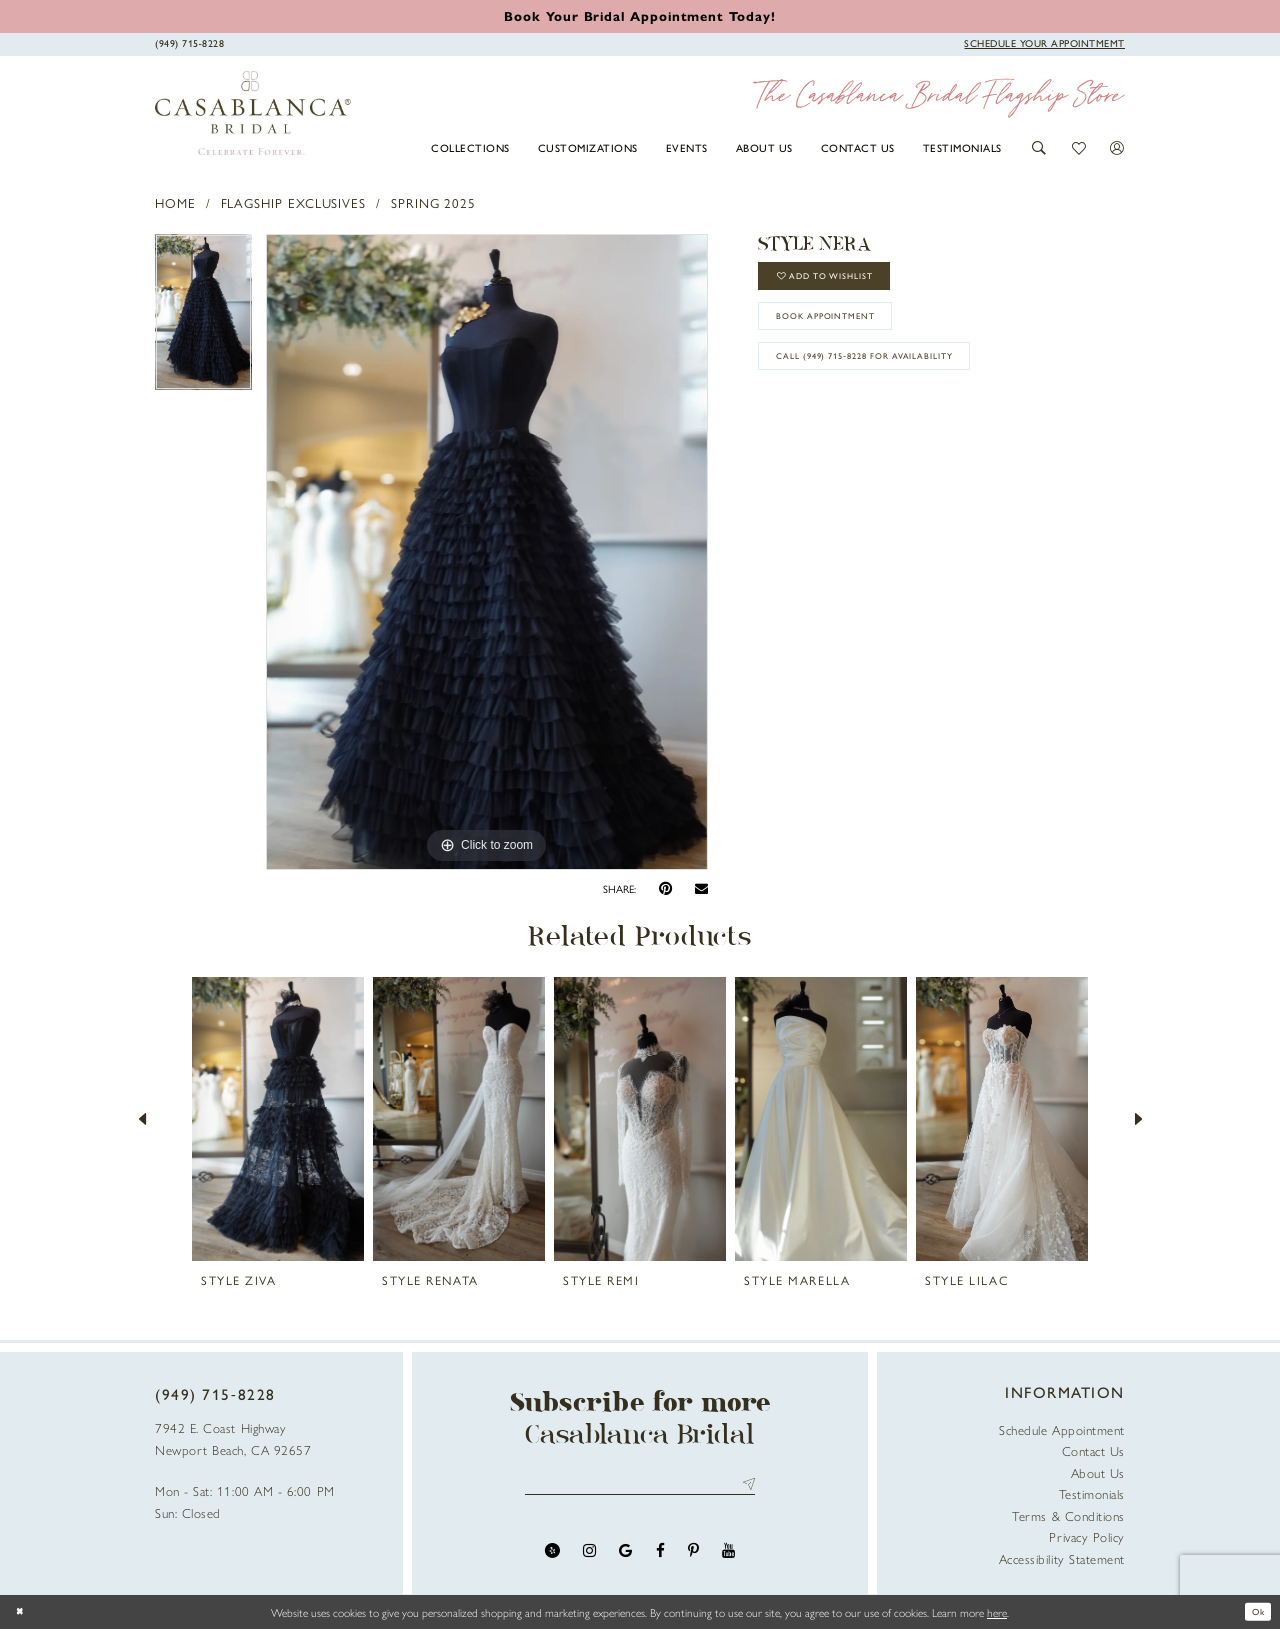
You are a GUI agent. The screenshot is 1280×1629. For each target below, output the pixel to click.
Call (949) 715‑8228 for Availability (894, 385)
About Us (1098, 1472)
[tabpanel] (203, 319)
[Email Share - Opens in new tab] (701, 889)
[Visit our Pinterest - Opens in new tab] (693, 1556)
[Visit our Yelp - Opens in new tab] (552, 1556)
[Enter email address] (640, 1487)
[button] (1039, 148)
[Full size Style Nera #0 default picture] (487, 552)
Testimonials (1092, 1493)
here (997, 1612)
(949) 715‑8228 (215, 1394)
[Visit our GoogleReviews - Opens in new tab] (625, 1556)
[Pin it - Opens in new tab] (665, 888)
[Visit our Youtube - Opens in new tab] (728, 1556)
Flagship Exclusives (294, 202)
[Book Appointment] (1044, 43)
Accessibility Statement (1062, 1558)
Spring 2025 (433, 202)
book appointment (845, 334)
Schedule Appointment (1062, 1429)
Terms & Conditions (1068, 1515)
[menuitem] (471, 147)
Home (175, 202)
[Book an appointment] (639, 15)
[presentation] (278, 1119)
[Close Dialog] (23, 1611)
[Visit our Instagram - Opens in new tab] (589, 1556)
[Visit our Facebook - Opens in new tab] (660, 1556)
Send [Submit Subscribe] (745, 1487)
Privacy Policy (1087, 1536)
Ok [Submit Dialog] (1254, 1612)
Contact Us (1093, 1450)
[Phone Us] (190, 43)
